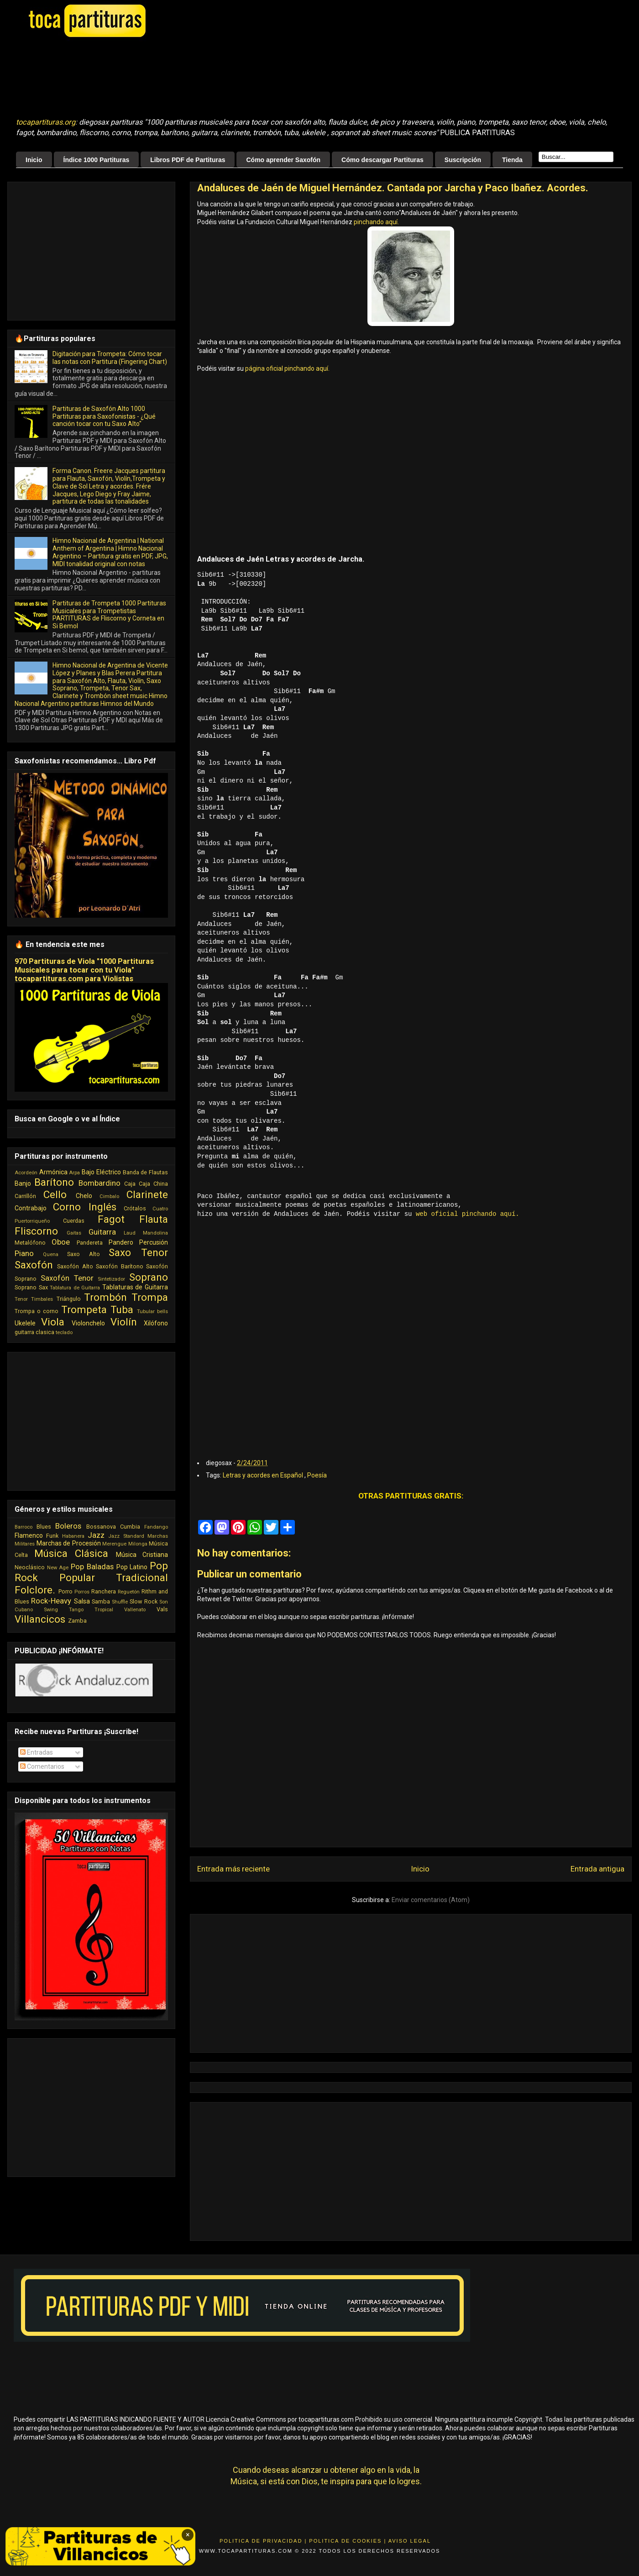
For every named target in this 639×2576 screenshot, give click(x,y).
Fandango (156, 1527)
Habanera (73, 1536)
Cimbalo (109, 1196)
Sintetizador (111, 1279)
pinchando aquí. (376, 222)
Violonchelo (88, 1323)
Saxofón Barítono (119, 1266)
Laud (130, 1233)
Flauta (153, 1219)
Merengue (114, 1544)
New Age (58, 1568)
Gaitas (74, 1233)
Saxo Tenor (138, 1252)
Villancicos (40, 1619)
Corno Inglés (84, 1207)
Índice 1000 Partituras (96, 159)
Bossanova (101, 1526)
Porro (65, 1591)
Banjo (23, 1183)
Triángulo (69, 1298)
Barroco (23, 1527)
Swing (51, 1610)
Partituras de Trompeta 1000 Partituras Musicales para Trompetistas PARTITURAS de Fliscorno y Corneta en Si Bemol (109, 614)
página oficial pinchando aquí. (287, 368)
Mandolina (155, 1233)
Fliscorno (36, 1231)
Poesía (317, 1474)
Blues (44, 1526)
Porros (81, 1592)
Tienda (512, 159)
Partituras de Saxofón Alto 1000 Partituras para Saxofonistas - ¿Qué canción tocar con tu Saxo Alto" (104, 416)
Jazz (96, 1535)
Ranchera (103, 1591)
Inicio (34, 159)
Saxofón (34, 1265)
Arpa (74, 1173)
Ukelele (25, 1323)
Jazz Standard (126, 1536)
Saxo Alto (83, 1254)
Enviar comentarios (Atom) (431, 1899)
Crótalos (135, 1208)
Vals (162, 1609)
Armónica (53, 1172)
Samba (101, 1601)
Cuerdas (73, 1220)
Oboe (61, 1241)
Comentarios (42, 1766)
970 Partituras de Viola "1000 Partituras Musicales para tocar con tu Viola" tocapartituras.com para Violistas (84, 970)
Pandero (121, 1242)
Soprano (148, 1277)
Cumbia (130, 1526)
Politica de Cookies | (347, 2540)
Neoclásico (30, 1567)
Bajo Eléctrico (101, 1172)
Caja (130, 1183)
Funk (52, 1535)
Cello (55, 1194)
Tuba (121, 1309)
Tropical (103, 1610)
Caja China (153, 1183)
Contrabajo (31, 1208)
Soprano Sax (31, 1287)
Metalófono (30, 1242)
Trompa (149, 1297)
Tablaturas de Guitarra (135, 1287)
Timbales (42, 1299)
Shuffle (120, 1602)
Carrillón (25, 1196)
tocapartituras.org (45, 122)
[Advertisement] (244, 78)
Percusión (153, 1242)
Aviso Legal (409, 2540)
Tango (76, 1610)
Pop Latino (132, 1567)
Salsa (82, 1601)
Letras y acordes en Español (263, 1474)
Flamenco (29, 1535)
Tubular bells (152, 1311)
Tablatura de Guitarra (75, 1288)
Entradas (36, 1752)
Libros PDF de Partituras (187, 159)
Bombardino (99, 1183)
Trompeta (84, 1309)
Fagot (111, 1219)
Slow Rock (143, 1601)
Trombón (105, 1297)
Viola (52, 1322)
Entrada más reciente (233, 1867)
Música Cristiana (142, 1554)
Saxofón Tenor (67, 1278)
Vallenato (135, 1610)
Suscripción (463, 159)
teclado (64, 1332)
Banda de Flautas (145, 1172)
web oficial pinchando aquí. (467, 1214)
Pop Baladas (92, 1566)
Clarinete (147, 1194)
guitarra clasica (34, 1332)
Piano (24, 1253)
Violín (123, 1322)
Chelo (84, 1195)
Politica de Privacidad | (263, 2540)
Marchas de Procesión (69, 1543)
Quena (50, 1254)
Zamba (77, 1620)
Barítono (54, 1182)
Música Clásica (71, 1553)
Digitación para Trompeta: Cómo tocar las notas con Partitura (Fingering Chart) (109, 357)
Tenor (21, 1299)
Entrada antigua (597, 1867)
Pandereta (90, 1242)
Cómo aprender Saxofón (283, 159)
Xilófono (156, 1323)
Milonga (137, 1544)
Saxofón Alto (75, 1266)
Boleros (68, 1525)
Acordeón (26, 1173)
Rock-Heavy (51, 1600)
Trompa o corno (36, 1311)
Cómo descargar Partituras (382, 159)
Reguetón (129, 1592)
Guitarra (102, 1231)
